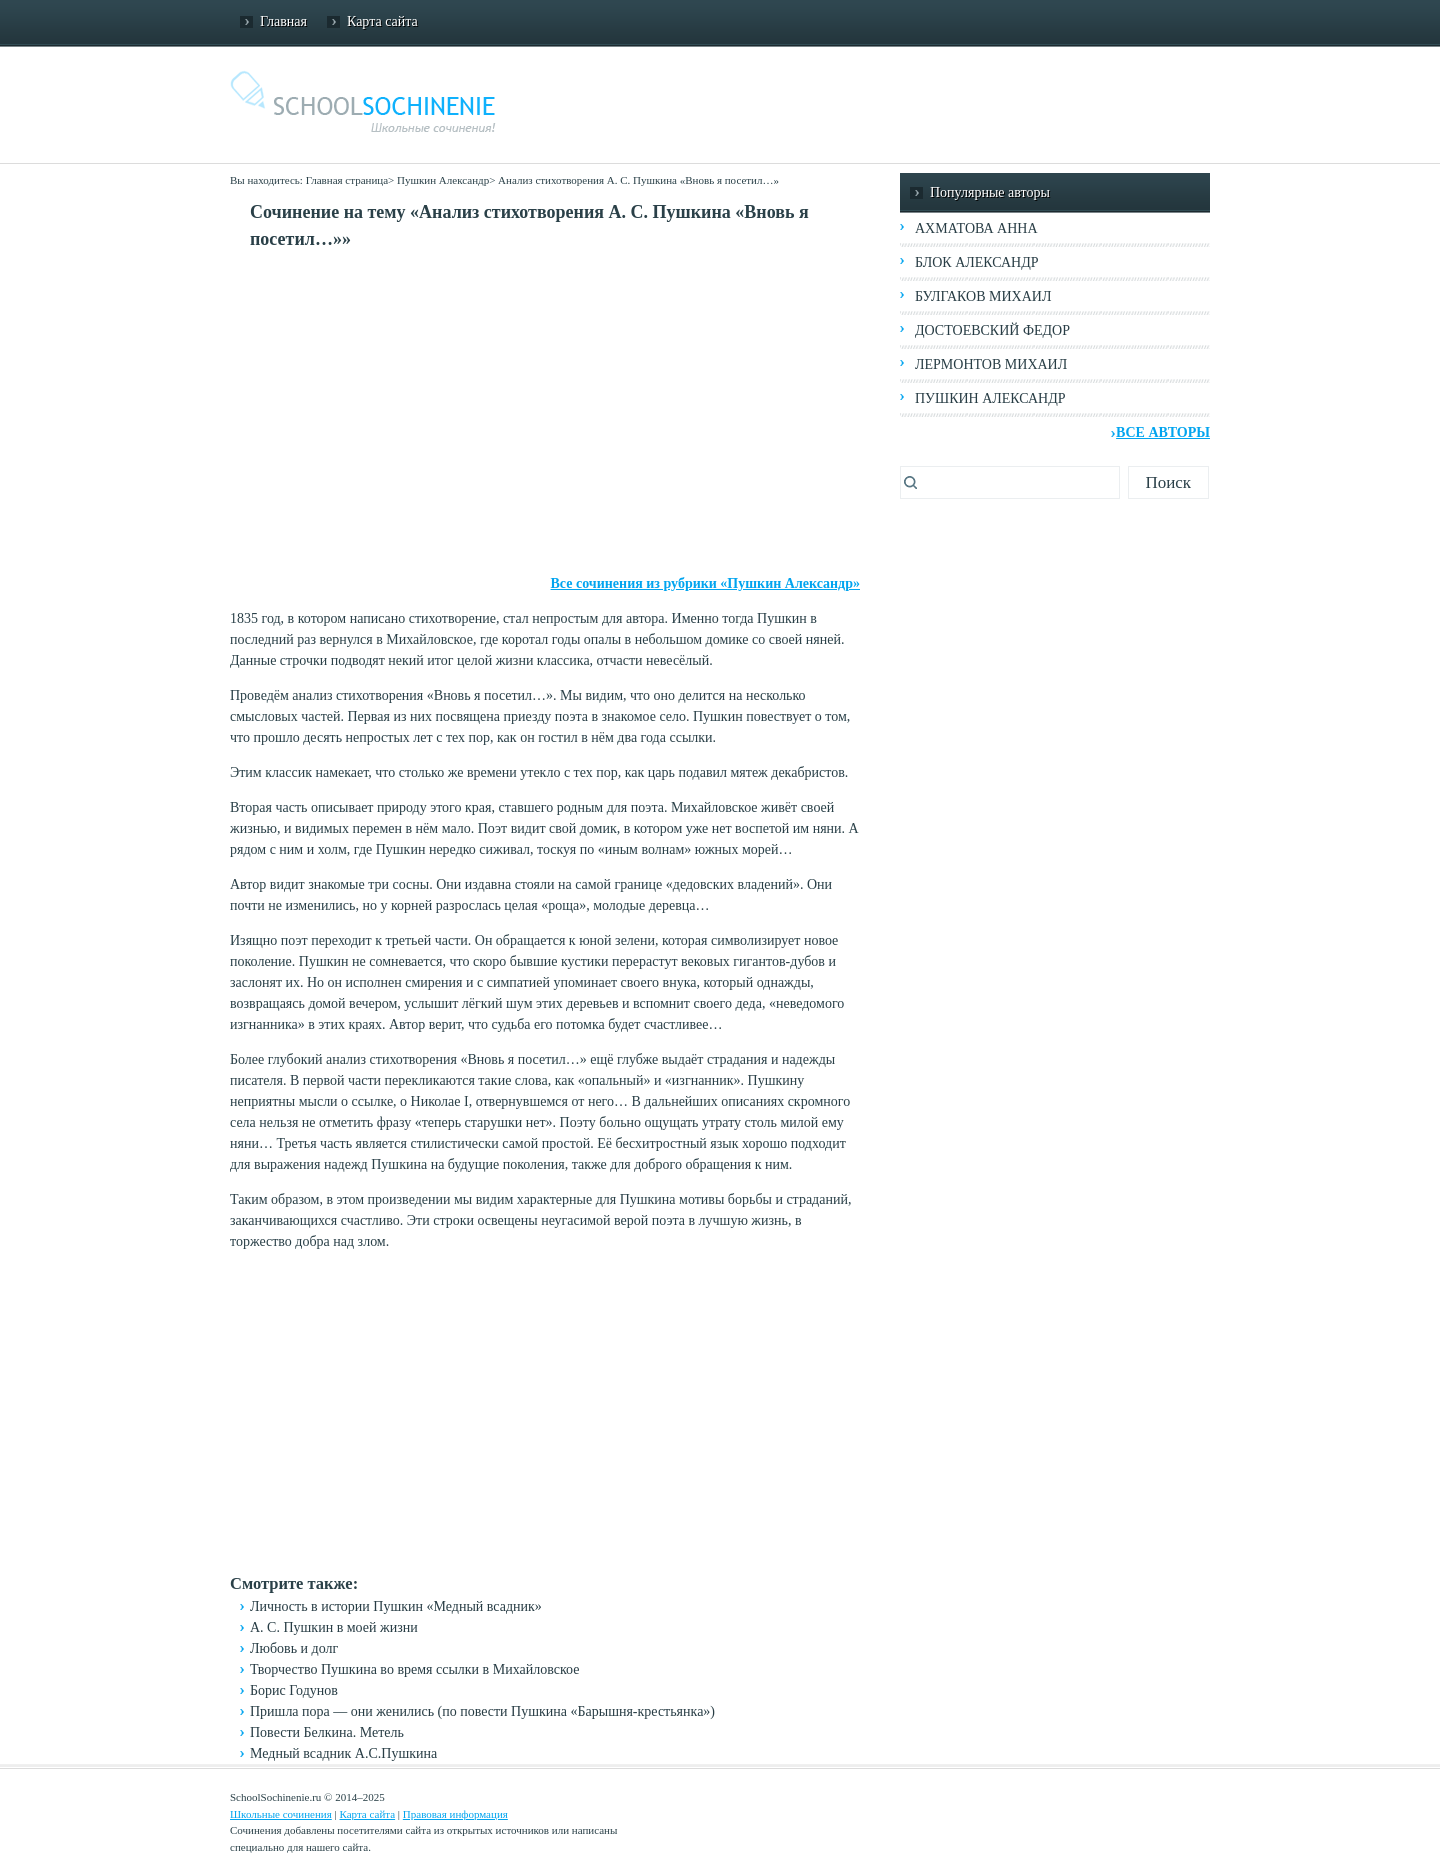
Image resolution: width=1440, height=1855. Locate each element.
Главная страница (347, 180)
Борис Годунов (294, 1690)
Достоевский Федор (992, 330)
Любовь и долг (294, 1648)
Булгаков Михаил (983, 296)
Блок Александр (976, 262)
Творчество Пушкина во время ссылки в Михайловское (414, 1669)
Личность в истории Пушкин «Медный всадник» (396, 1606)
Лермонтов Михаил (991, 364)
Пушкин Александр (443, 180)
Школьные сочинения (281, 1814)
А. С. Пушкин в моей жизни (334, 1627)
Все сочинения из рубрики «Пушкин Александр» (705, 583)
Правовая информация (455, 1814)
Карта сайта (382, 21)
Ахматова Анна (976, 228)
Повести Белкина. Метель (327, 1732)
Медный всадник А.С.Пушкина (343, 1753)
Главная (283, 21)
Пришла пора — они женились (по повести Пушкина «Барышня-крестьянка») (482, 1711)
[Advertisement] (545, 413)
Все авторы (1163, 432)
